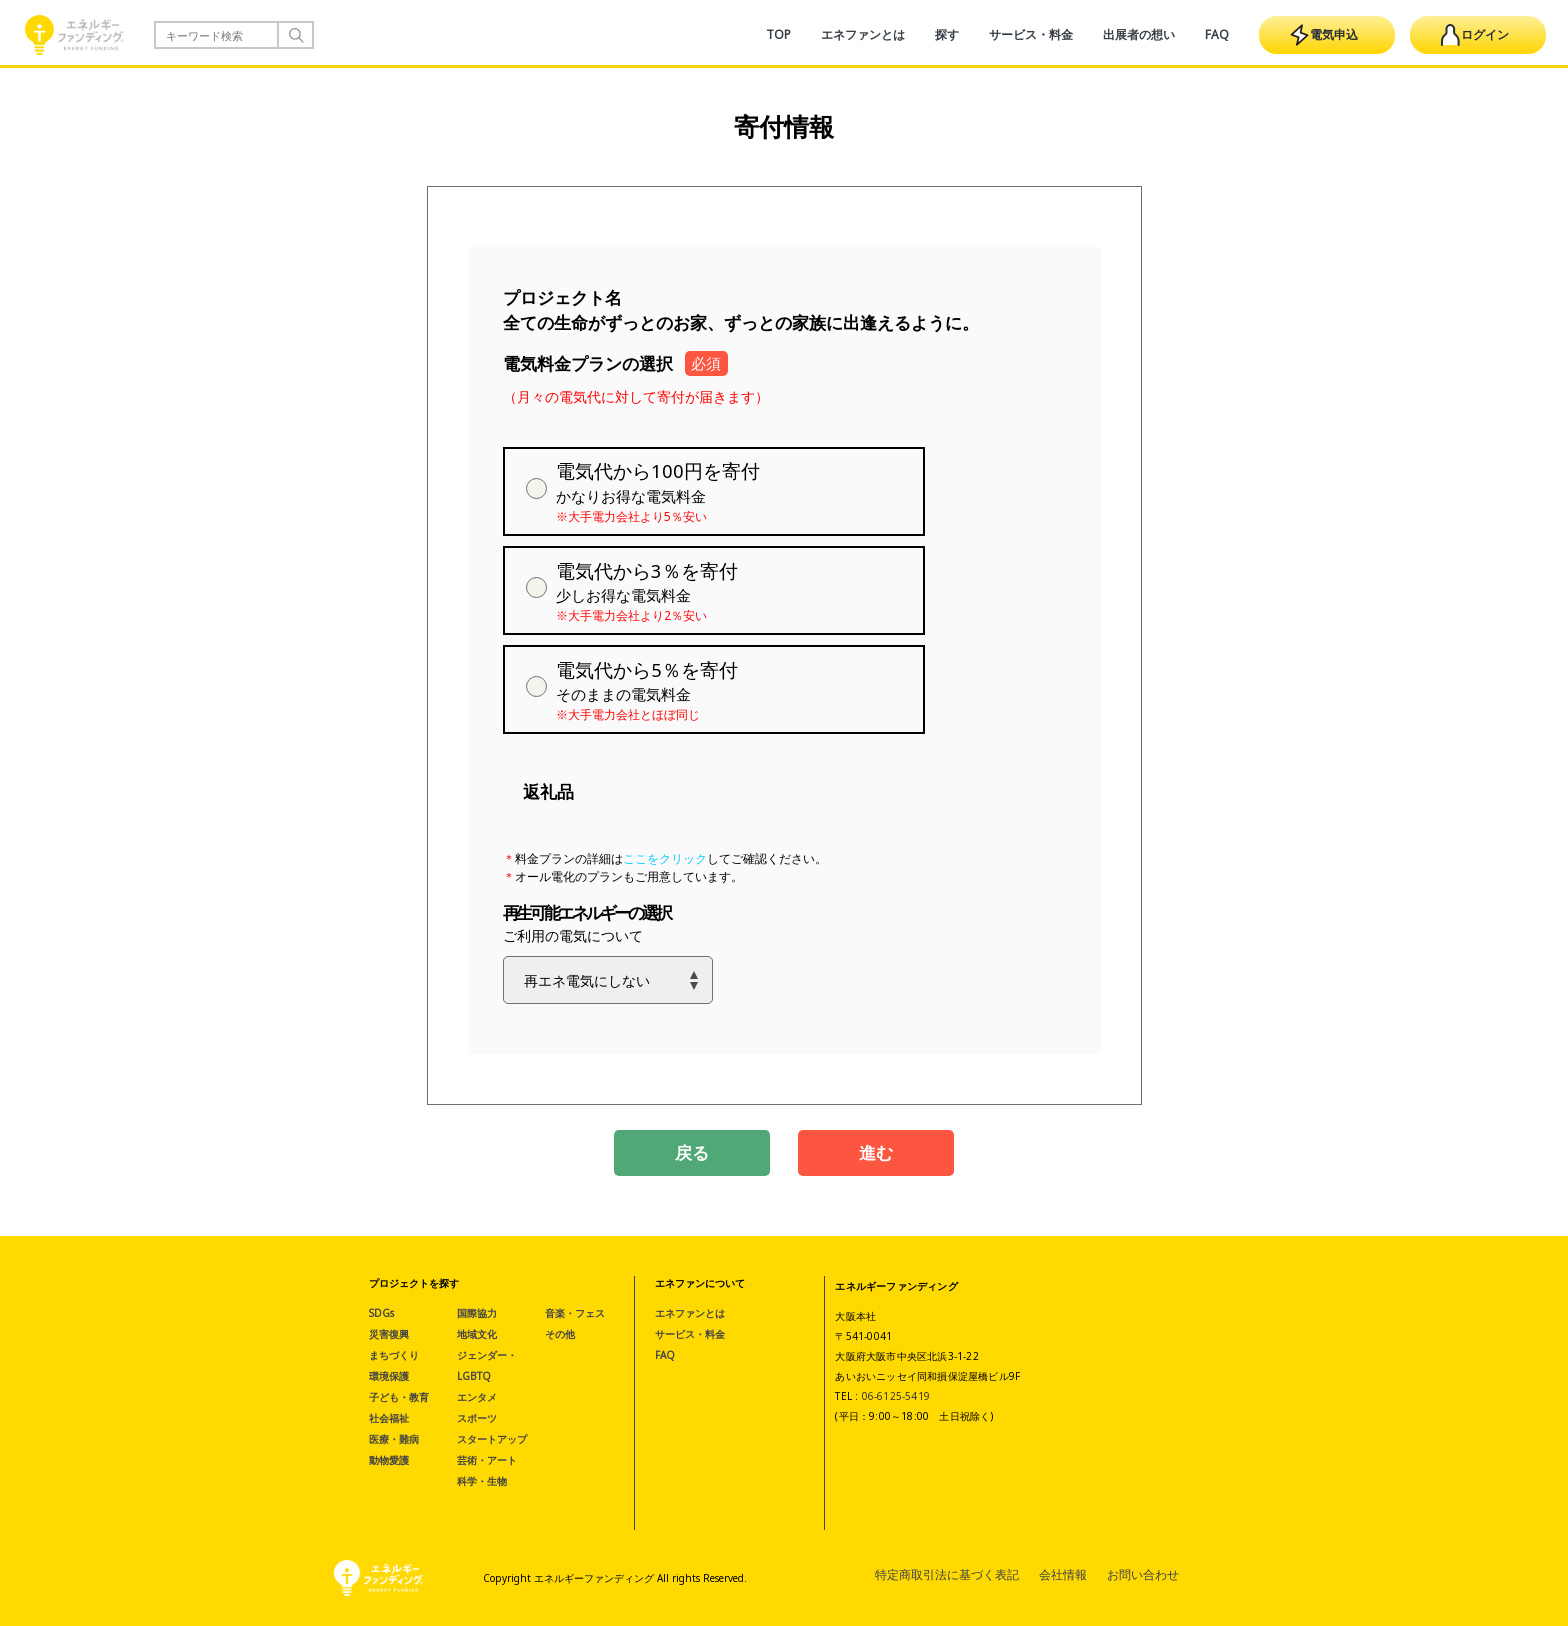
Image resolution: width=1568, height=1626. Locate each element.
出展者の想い (1139, 34)
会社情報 (1063, 1574)
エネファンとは (863, 34)
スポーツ (477, 1418)
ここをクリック (665, 858)
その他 (560, 1334)
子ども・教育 (399, 1397)
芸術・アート (487, 1460)
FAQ (1217, 34)
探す (947, 34)
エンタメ (477, 1397)
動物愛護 (389, 1460)
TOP (778, 34)
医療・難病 (394, 1439)
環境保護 (389, 1376)
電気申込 (1324, 35)
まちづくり (394, 1355)
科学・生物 (482, 1481)
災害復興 (389, 1334)
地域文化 (477, 1334)
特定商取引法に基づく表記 (947, 1574)
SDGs (381, 1313)
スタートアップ (492, 1439)
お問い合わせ (1143, 1574)
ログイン (1475, 35)
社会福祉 (389, 1418)
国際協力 (477, 1313)
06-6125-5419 (896, 1396)
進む (876, 1152)
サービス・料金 (1031, 34)
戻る (692, 1152)
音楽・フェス (575, 1313)
